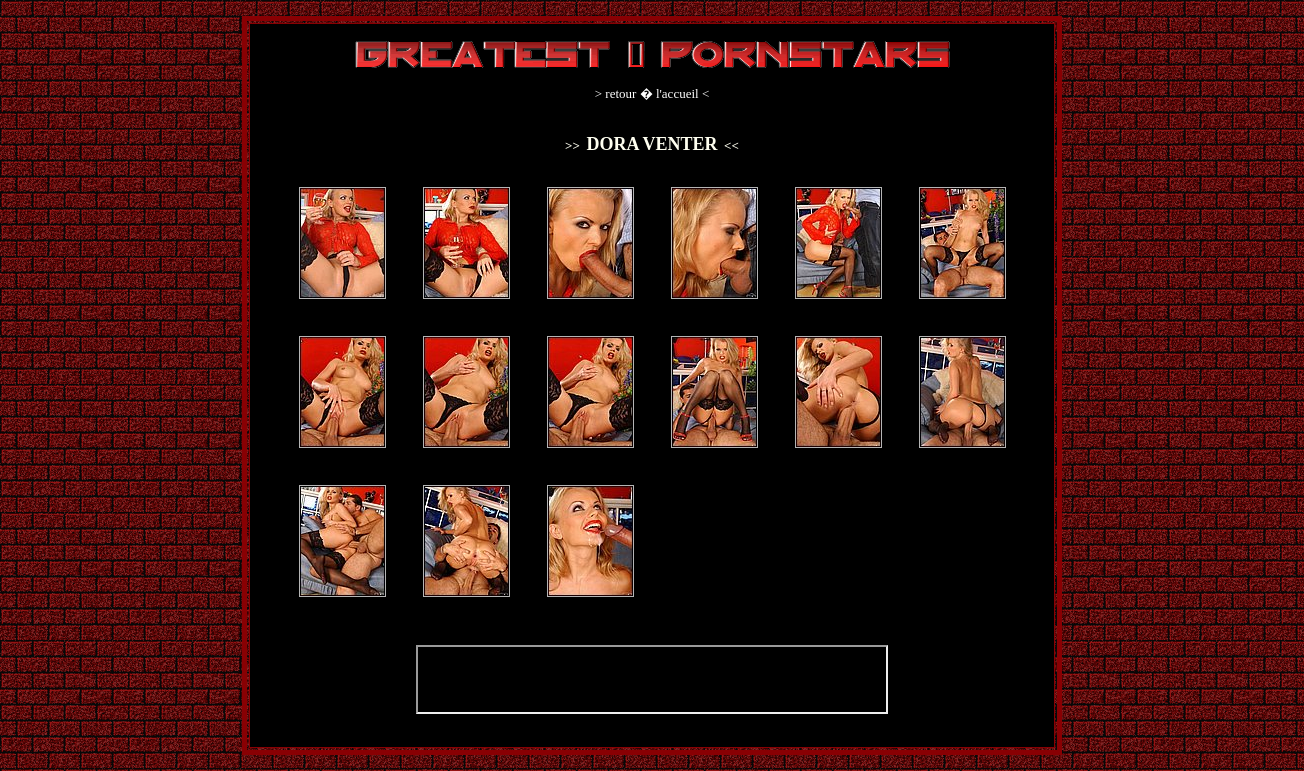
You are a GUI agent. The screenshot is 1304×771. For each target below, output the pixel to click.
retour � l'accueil (651, 93)
